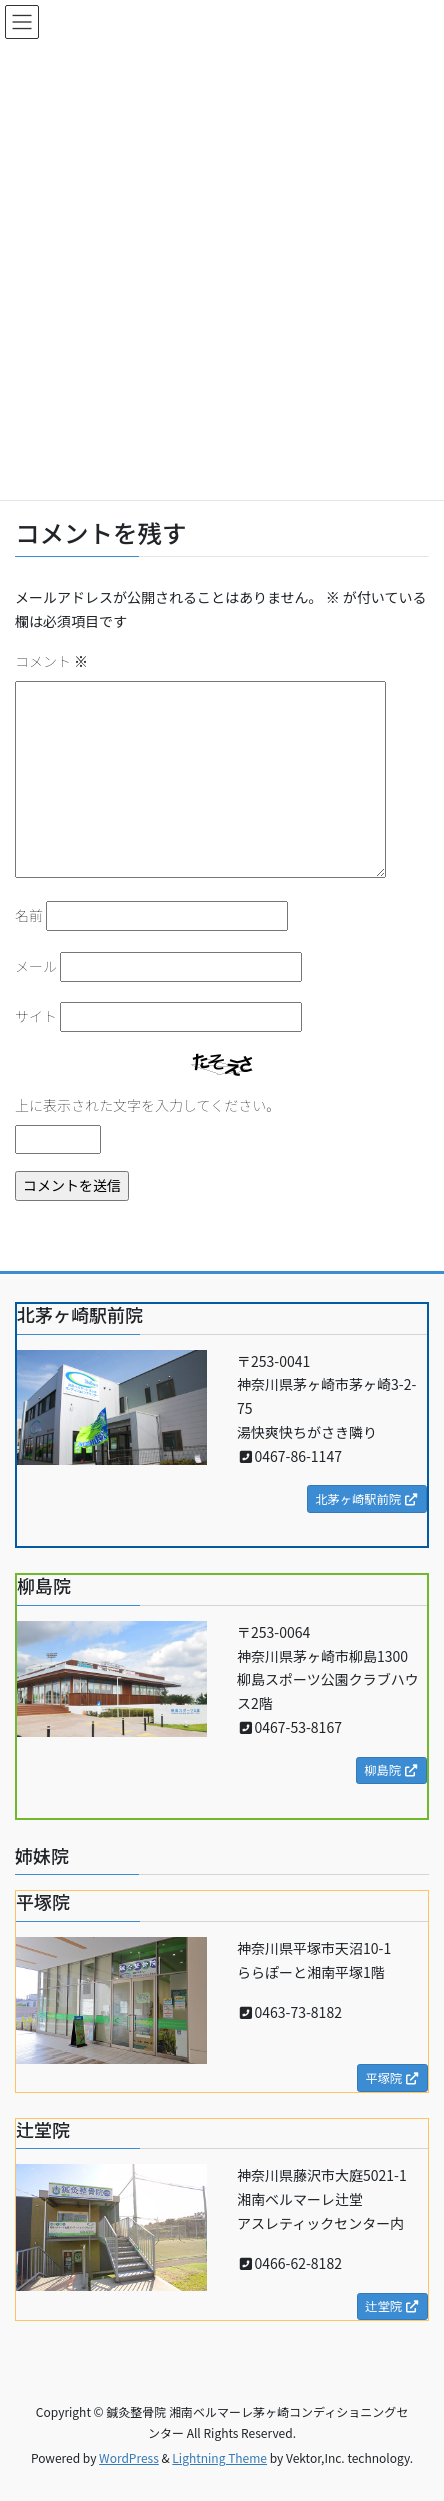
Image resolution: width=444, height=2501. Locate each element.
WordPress (129, 2457)
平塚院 (392, 2078)
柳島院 (391, 1770)
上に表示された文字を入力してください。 (147, 1105)
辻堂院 (392, 2306)
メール (36, 966)
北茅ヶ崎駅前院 (367, 1499)
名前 (29, 915)
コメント (51, 661)
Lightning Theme (219, 2457)
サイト (36, 1016)
